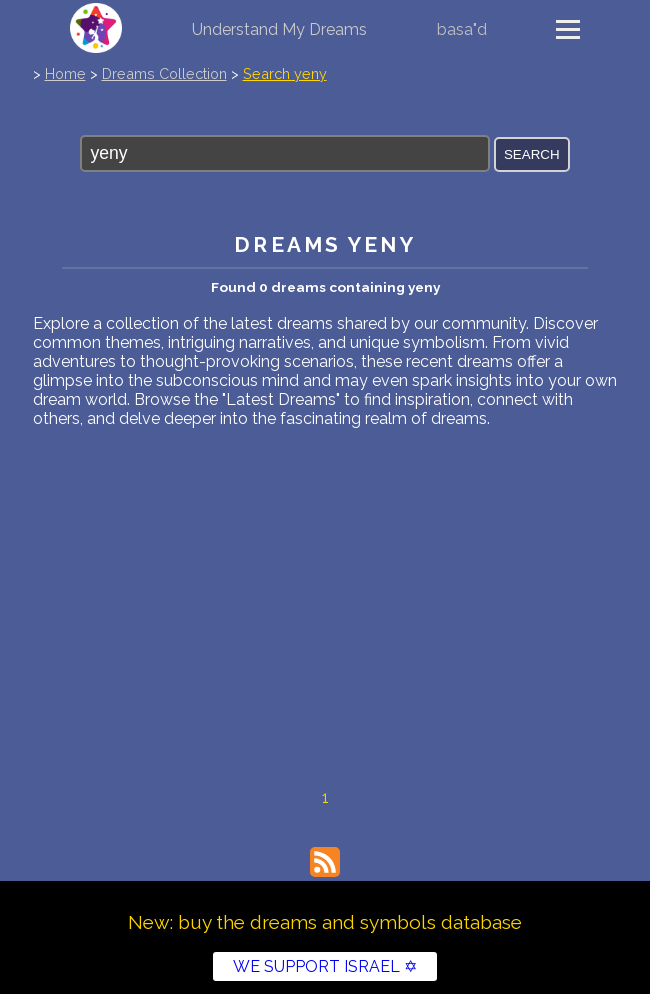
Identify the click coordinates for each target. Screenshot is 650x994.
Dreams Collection (164, 73)
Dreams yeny (324, 244)
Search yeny (285, 73)
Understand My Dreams (279, 29)
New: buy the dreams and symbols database (325, 922)
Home (65, 73)
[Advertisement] (325, 578)
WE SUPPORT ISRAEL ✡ (325, 966)
